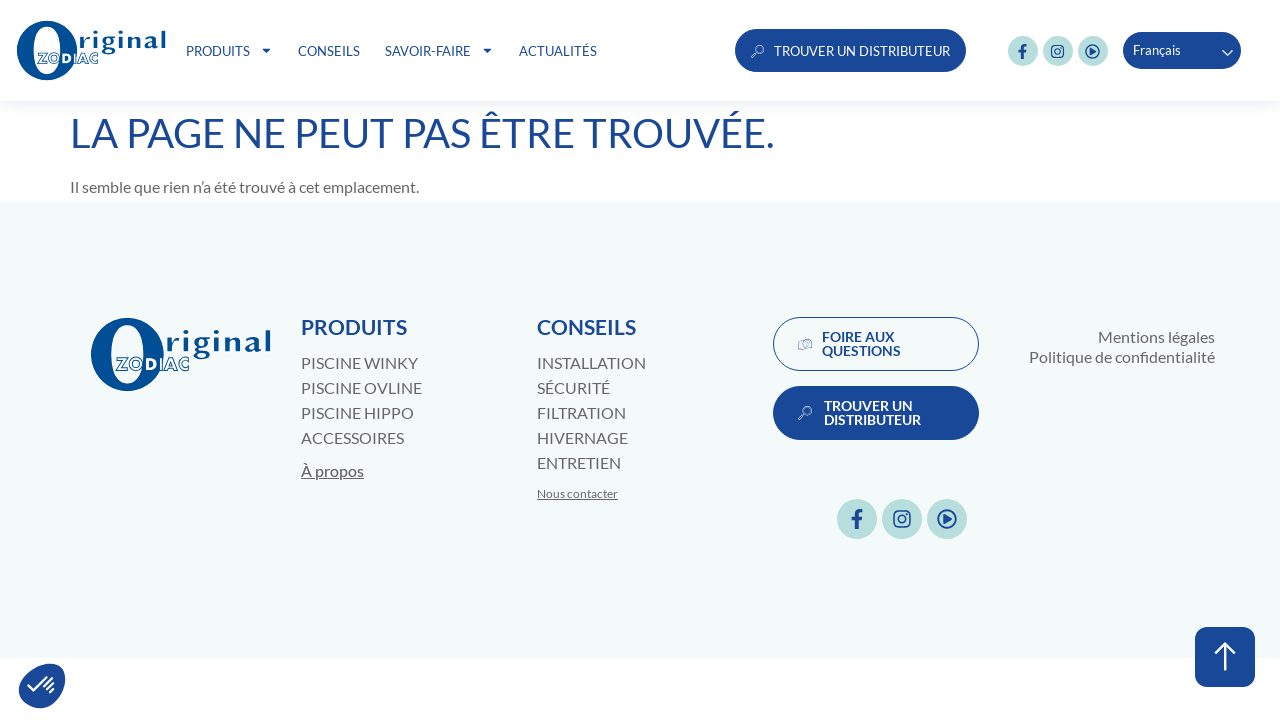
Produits (229, 50)
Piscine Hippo (357, 412)
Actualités (558, 51)
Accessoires (352, 437)
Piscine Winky (359, 362)
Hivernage (582, 437)
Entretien (579, 462)
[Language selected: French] (1182, 50)
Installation (591, 362)
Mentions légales (1156, 336)
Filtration (581, 412)
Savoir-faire (439, 50)
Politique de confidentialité (1122, 356)
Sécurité (573, 387)
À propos (332, 470)
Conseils (329, 51)
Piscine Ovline (361, 387)
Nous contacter (577, 493)
